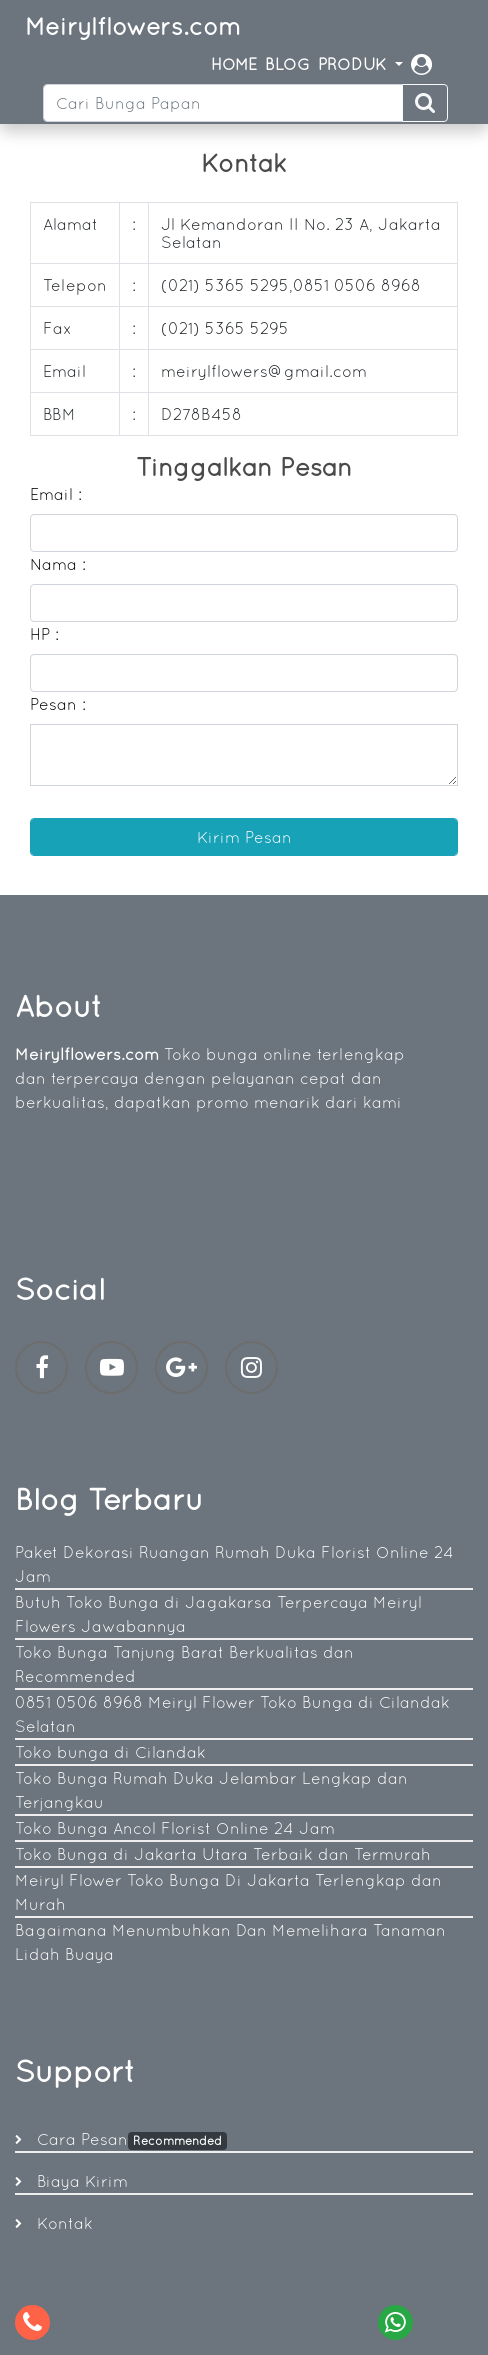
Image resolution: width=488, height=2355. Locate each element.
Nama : (58, 564)
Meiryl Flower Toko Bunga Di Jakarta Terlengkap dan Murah (228, 1892)
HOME (234, 64)
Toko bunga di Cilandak (110, 1752)
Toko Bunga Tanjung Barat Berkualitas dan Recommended (184, 1664)
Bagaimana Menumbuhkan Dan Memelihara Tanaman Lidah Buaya (230, 1942)
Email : (56, 494)
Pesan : (58, 704)
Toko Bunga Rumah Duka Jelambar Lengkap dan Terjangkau (211, 1790)
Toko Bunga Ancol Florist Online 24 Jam (175, 1828)
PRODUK (354, 64)
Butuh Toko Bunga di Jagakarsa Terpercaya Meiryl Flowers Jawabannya (218, 1614)
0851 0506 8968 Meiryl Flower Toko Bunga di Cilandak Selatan (232, 1714)
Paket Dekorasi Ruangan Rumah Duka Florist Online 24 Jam (234, 1564)
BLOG (287, 64)
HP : (44, 634)
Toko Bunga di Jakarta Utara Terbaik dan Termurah (223, 1854)
